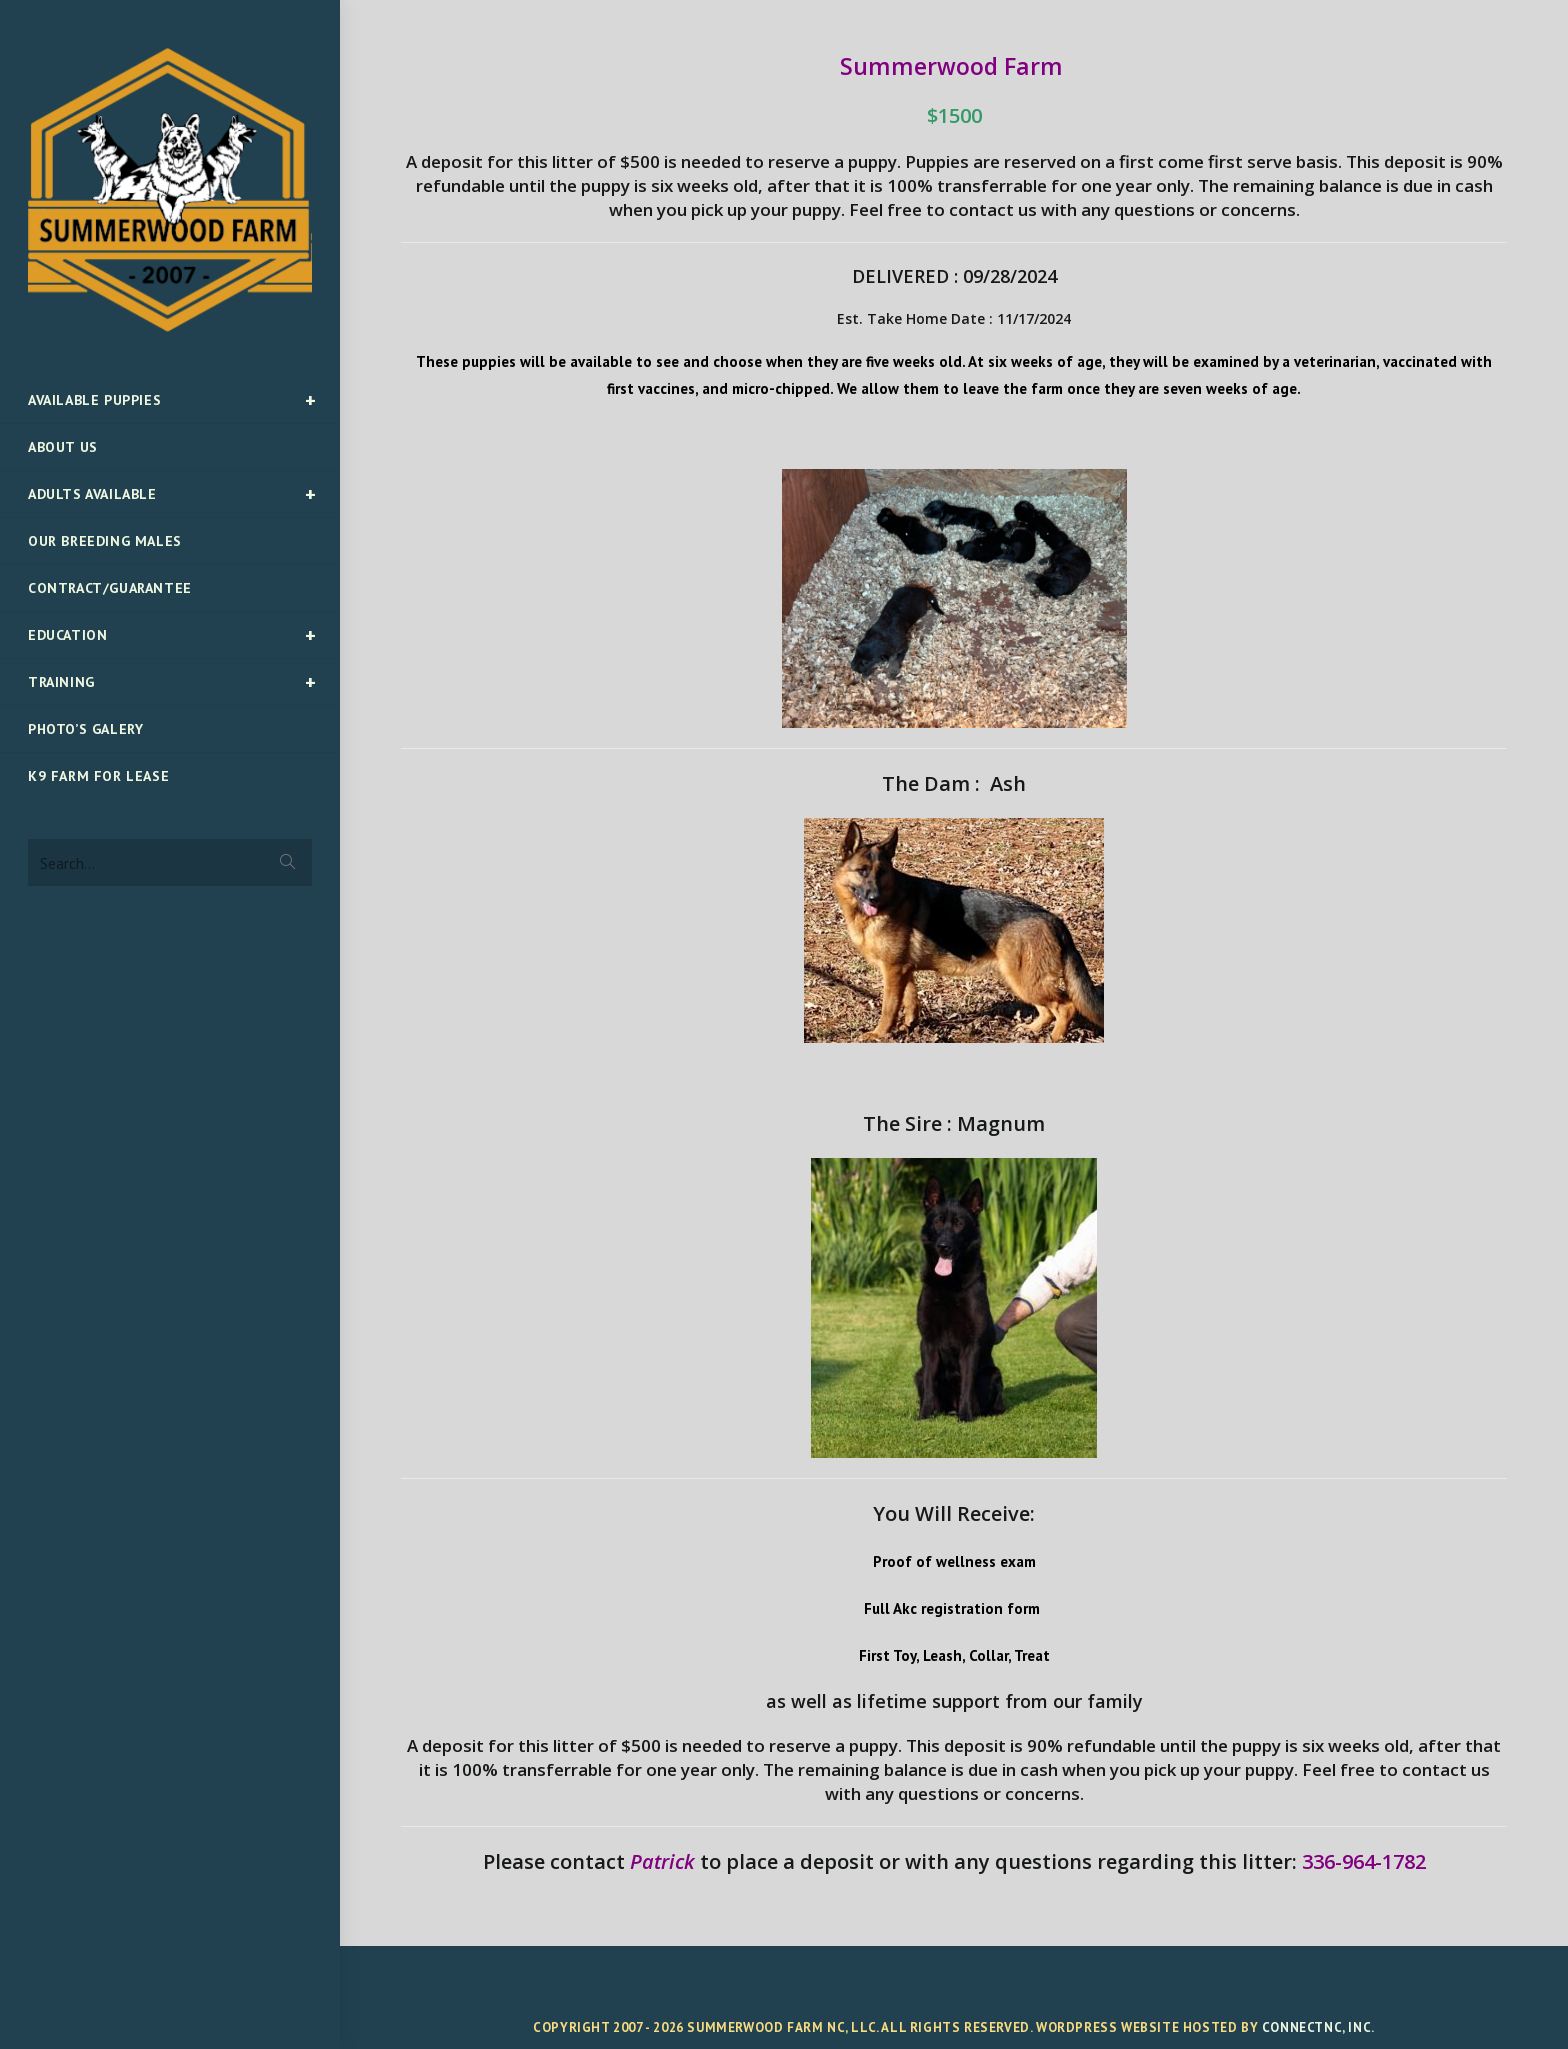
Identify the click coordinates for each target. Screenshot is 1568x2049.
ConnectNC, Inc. (1318, 2027)
